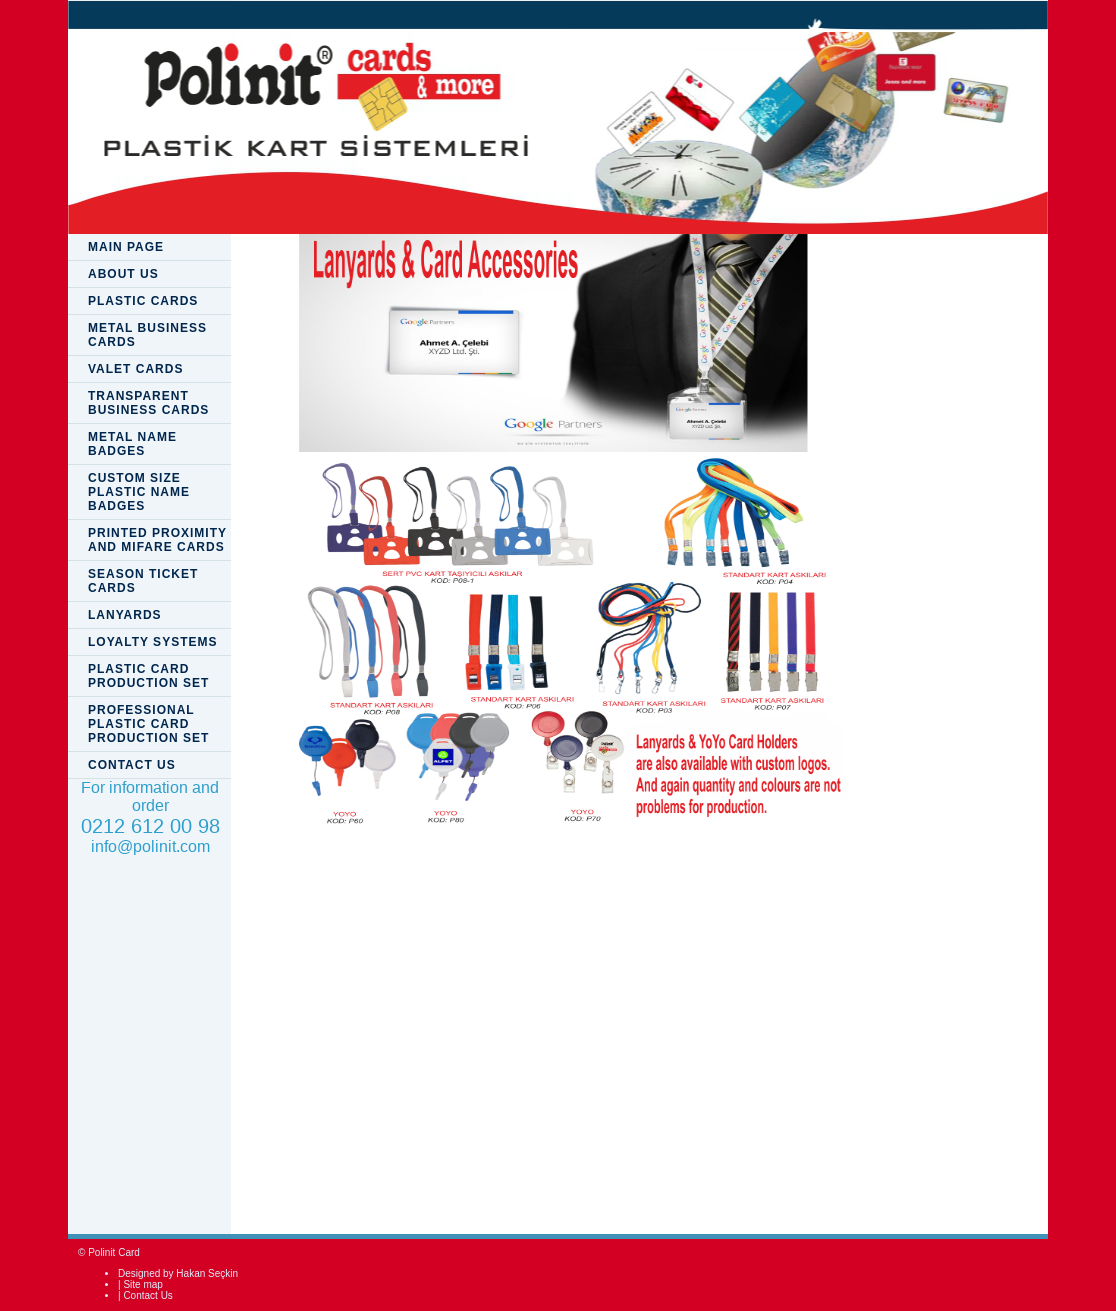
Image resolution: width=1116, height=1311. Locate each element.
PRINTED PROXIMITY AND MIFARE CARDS (157, 540)
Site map (142, 1284)
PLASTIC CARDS (143, 301)
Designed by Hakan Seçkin (178, 1273)
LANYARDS (125, 615)
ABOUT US (123, 274)
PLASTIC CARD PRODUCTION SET (148, 676)
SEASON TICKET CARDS (143, 581)
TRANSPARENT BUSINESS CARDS (148, 403)
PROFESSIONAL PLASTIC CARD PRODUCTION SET (148, 724)
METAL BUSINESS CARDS (147, 335)
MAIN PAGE (126, 247)
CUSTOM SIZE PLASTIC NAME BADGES (139, 492)
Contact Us (147, 1295)
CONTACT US (132, 765)
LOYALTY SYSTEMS (152, 642)
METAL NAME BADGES (132, 444)
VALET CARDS (135, 369)
